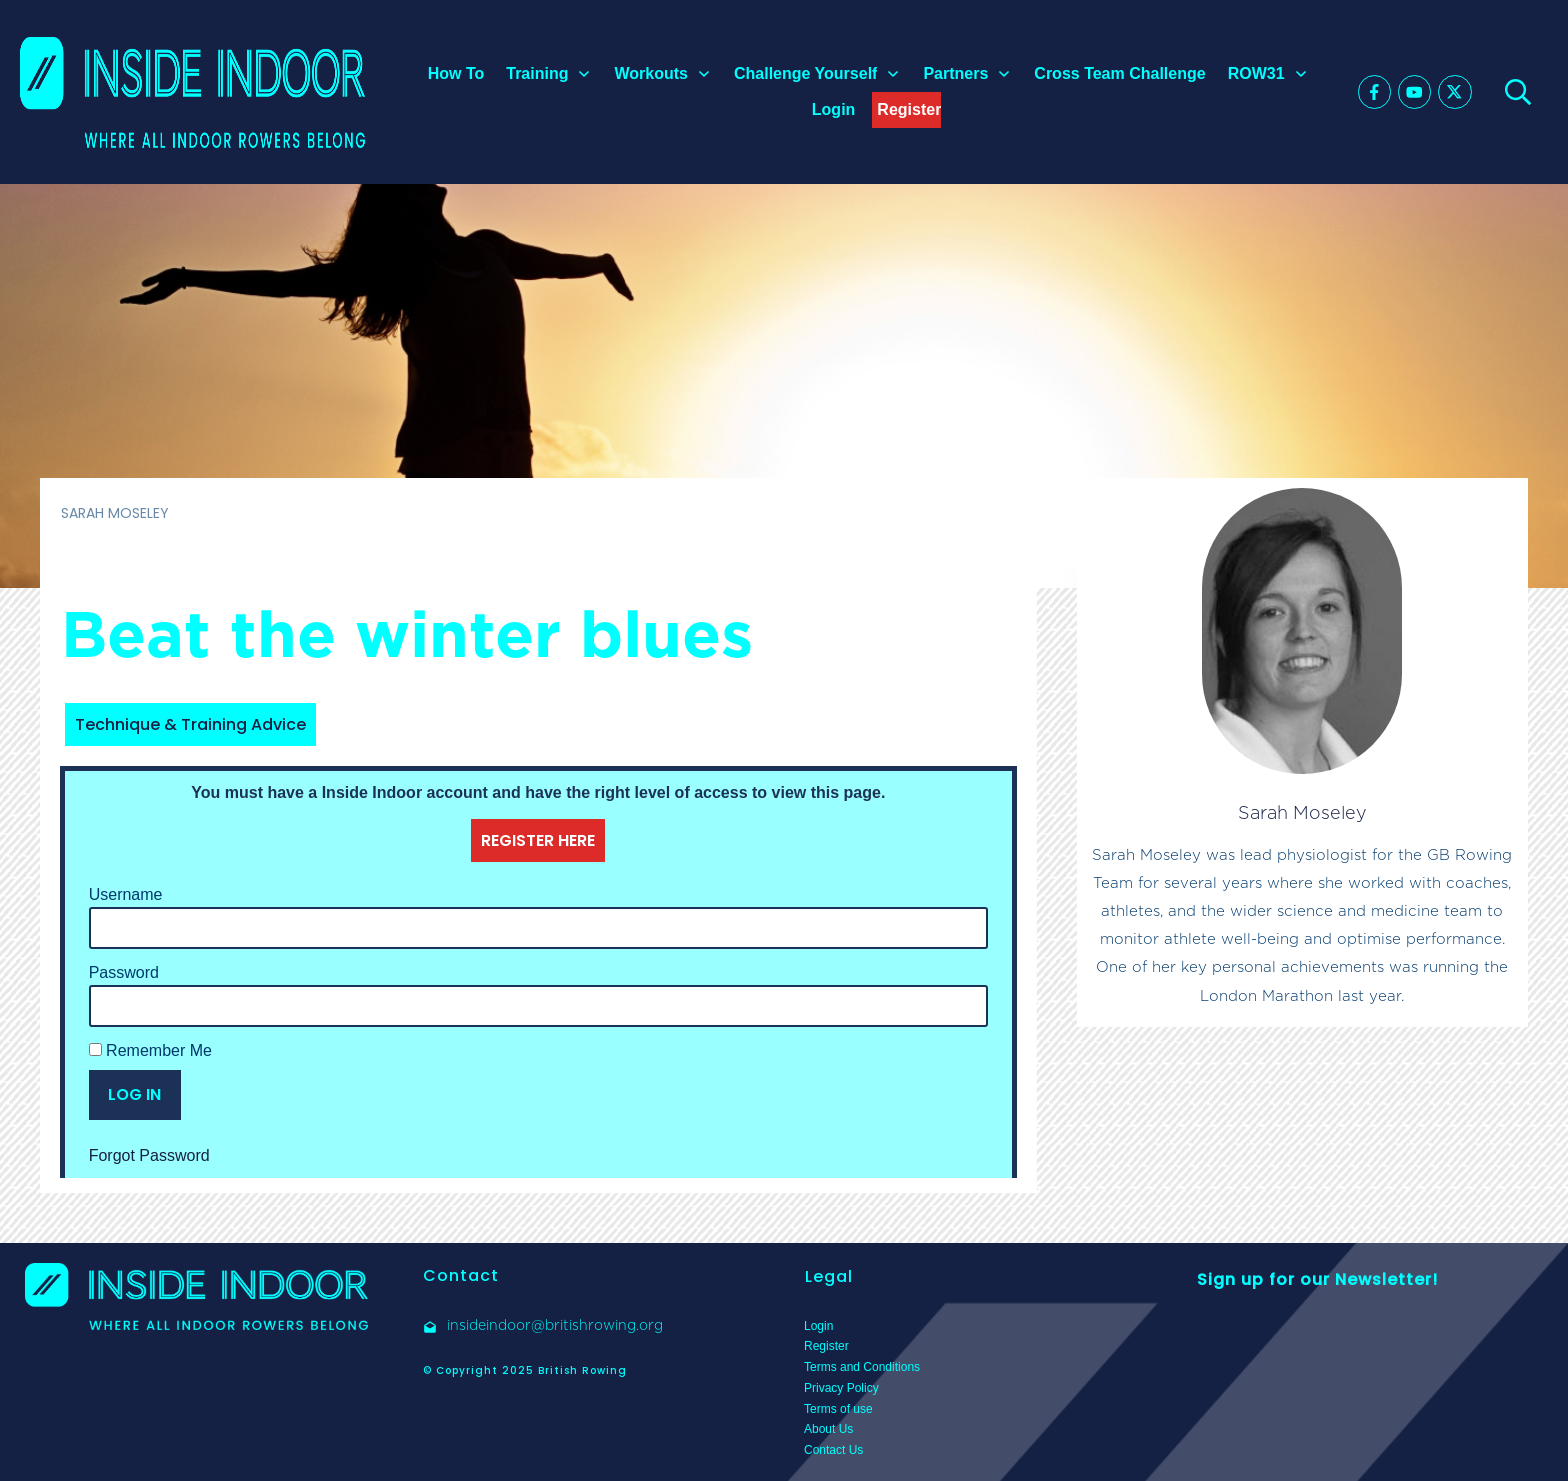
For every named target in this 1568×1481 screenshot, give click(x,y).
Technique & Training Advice (190, 724)
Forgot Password (149, 1155)
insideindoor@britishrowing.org (555, 1325)
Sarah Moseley (1302, 812)
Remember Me (150, 1050)
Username (126, 894)
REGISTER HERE (538, 840)
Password (124, 972)
